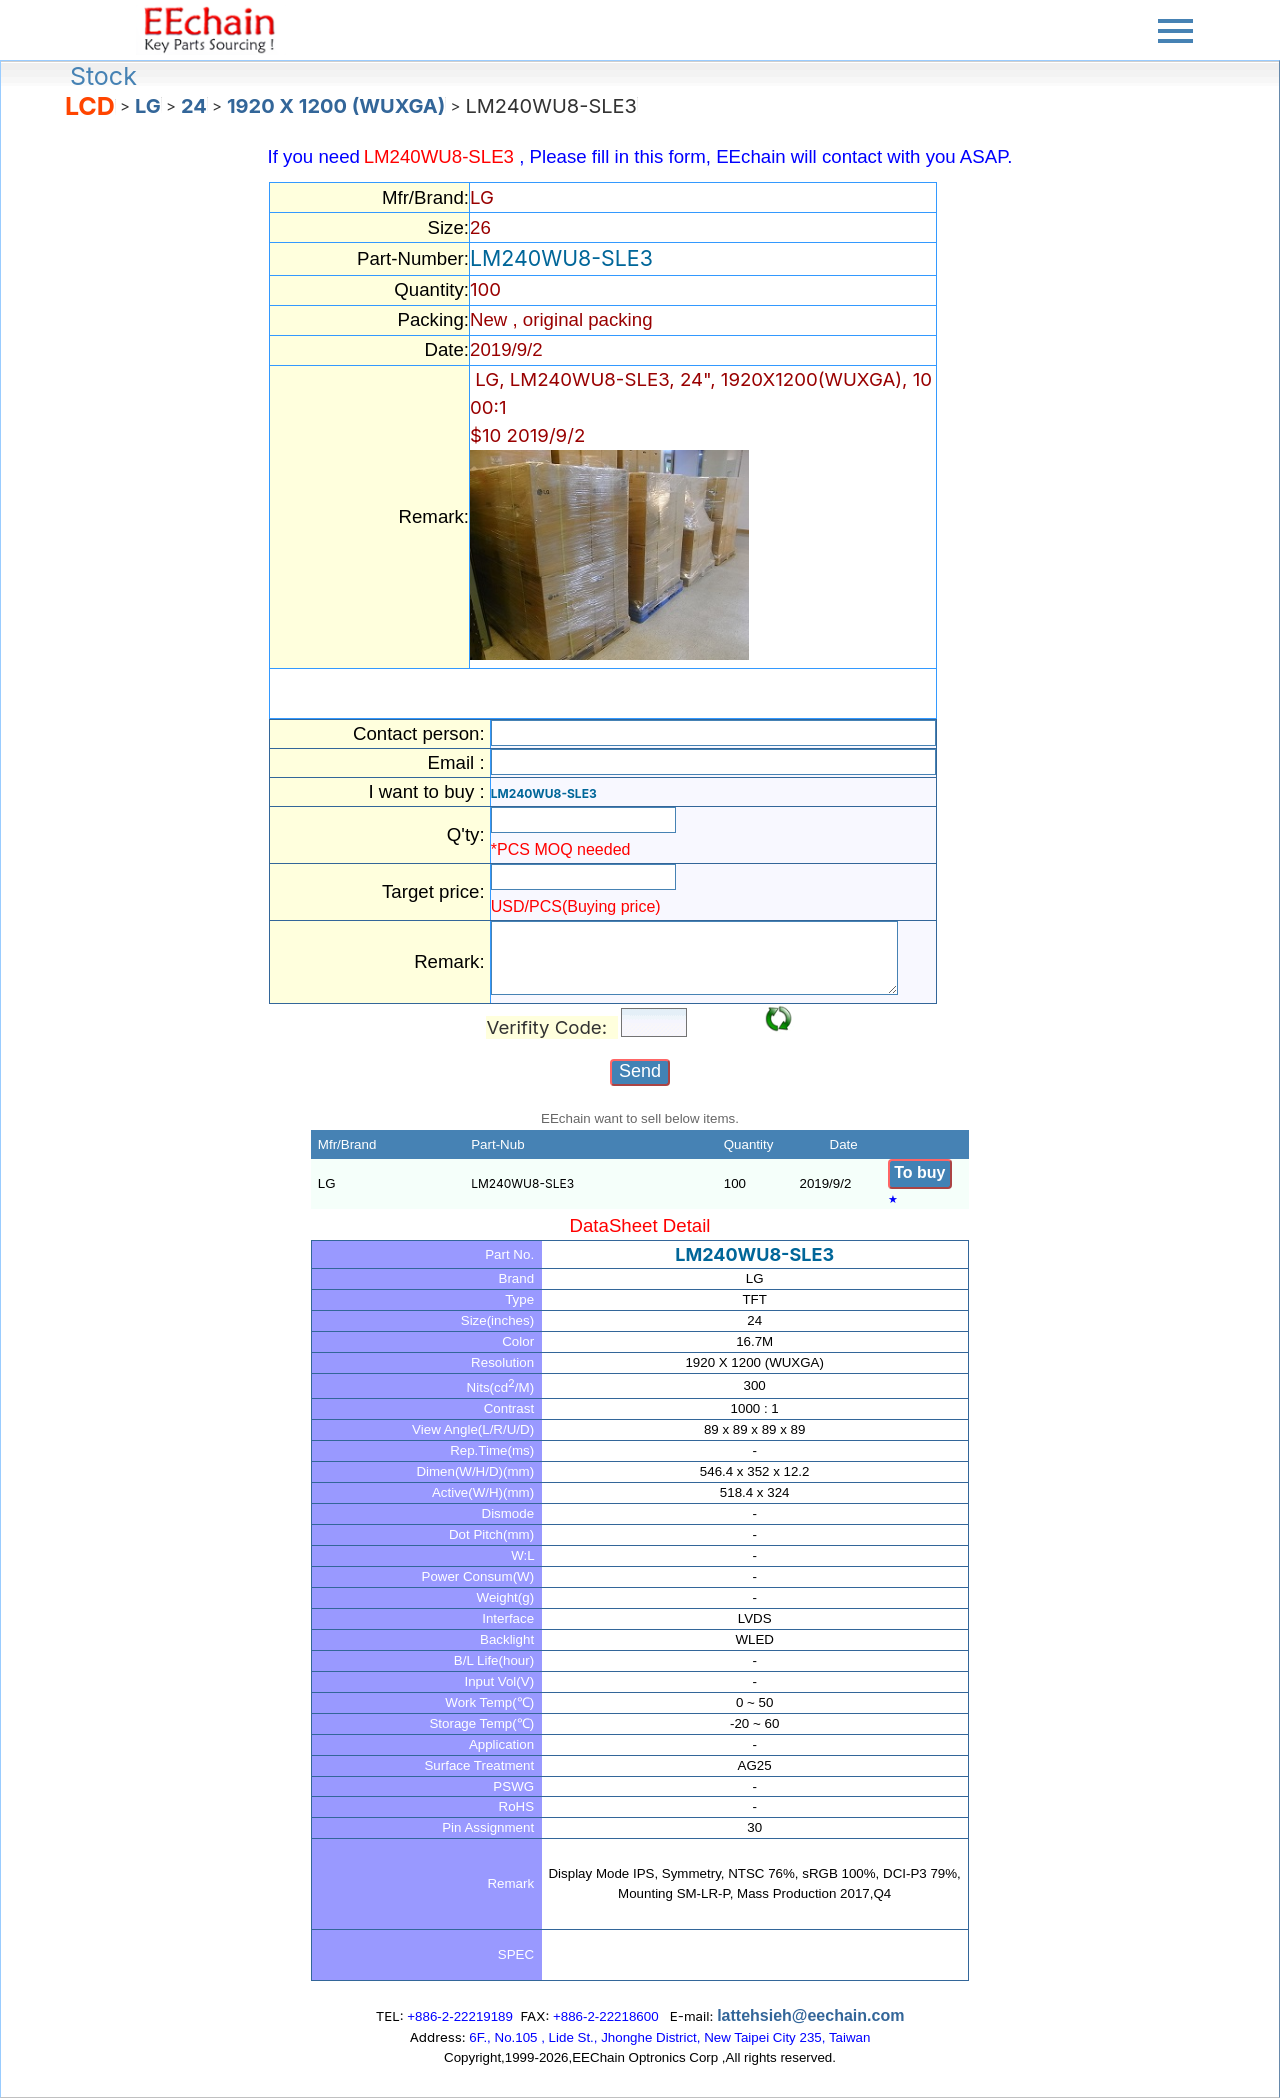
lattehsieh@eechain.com (810, 2015)
